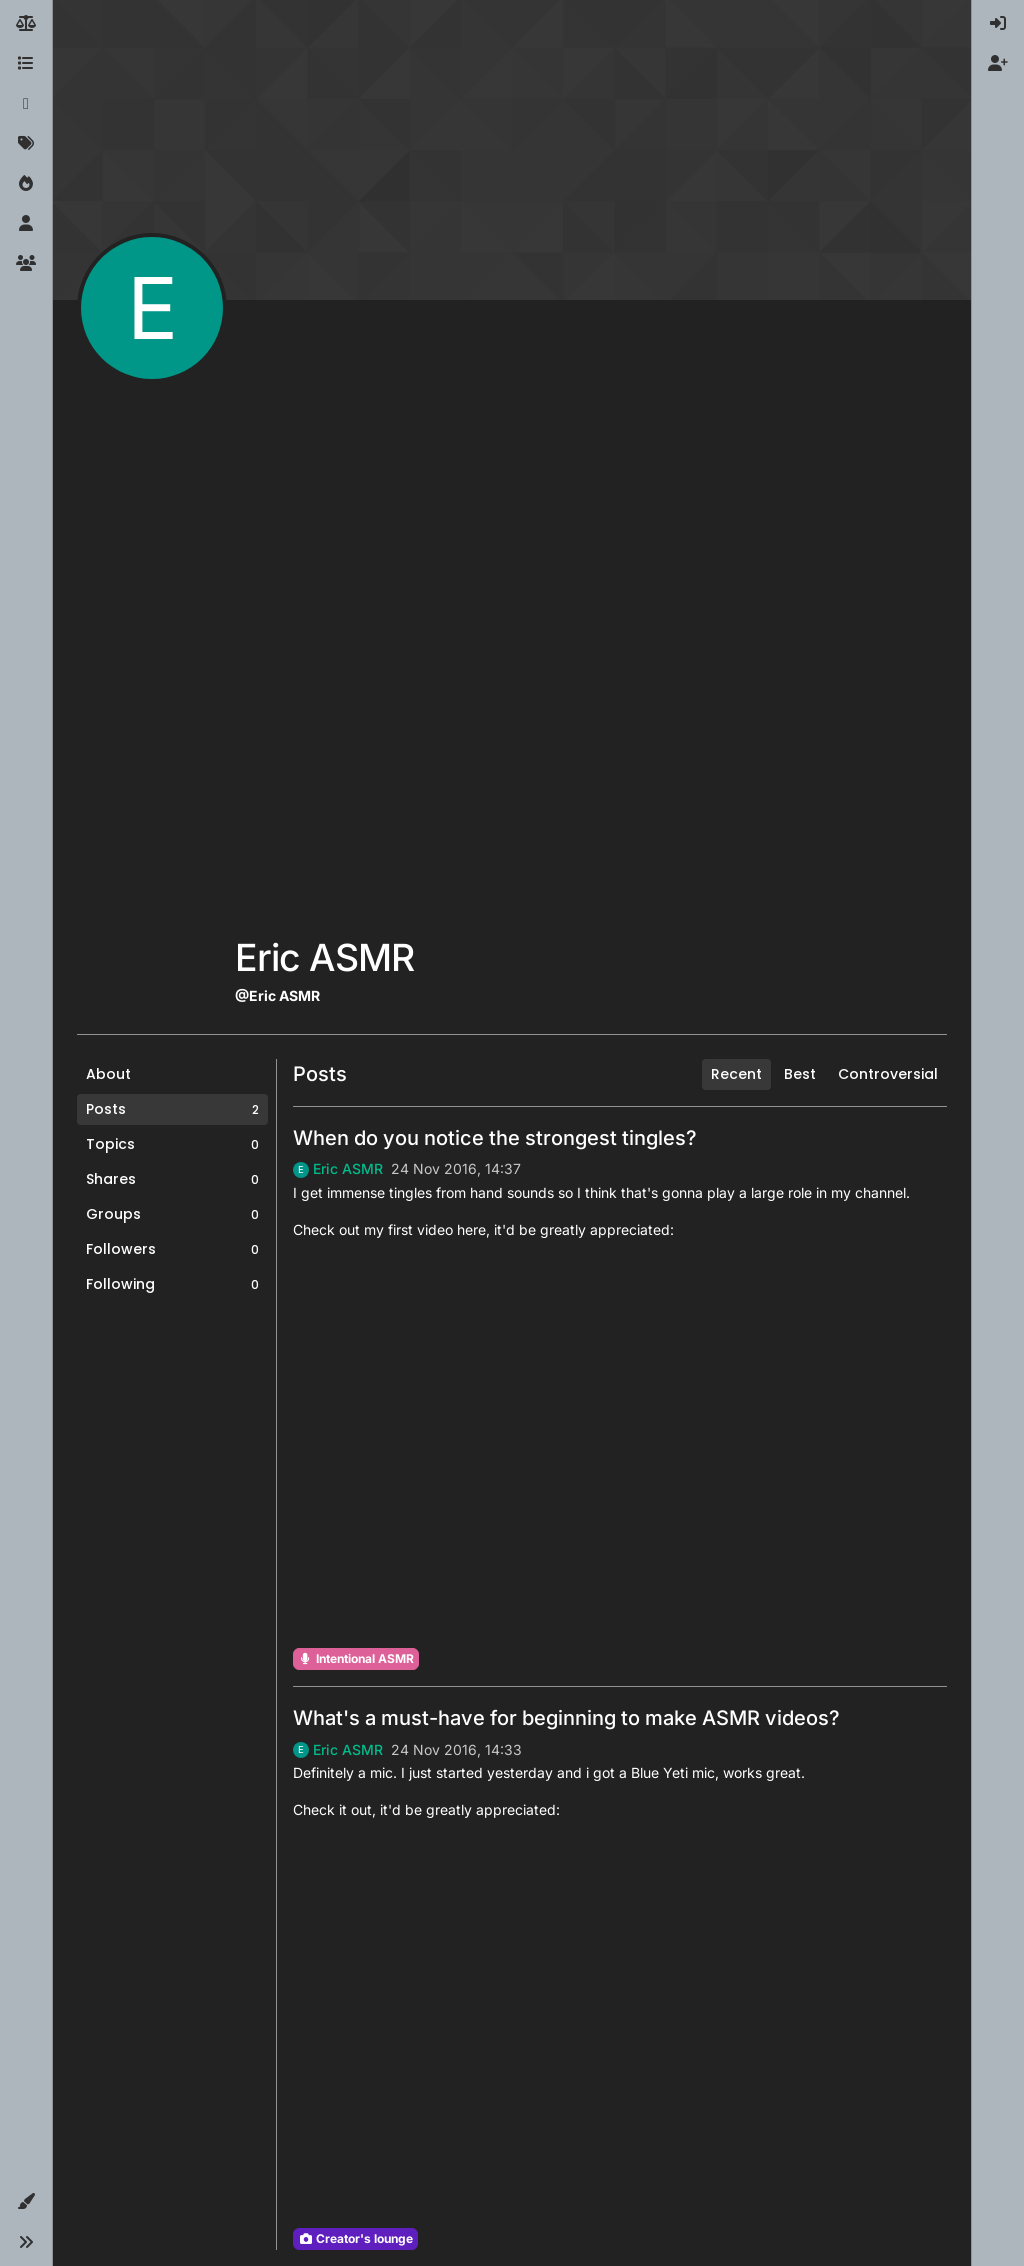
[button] (26, 2202)
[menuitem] (998, 24)
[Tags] (26, 144)
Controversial (888, 1074)
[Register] (998, 64)
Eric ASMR (348, 1169)
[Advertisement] (324, 622)
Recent (736, 1074)
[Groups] (26, 264)
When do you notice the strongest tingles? (495, 1138)
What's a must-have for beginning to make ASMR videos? (566, 1718)
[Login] (998, 24)
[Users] (26, 224)
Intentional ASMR (356, 1658)
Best (800, 1074)
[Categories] (26, 64)
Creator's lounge (355, 2238)
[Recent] (26, 104)
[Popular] (26, 184)
